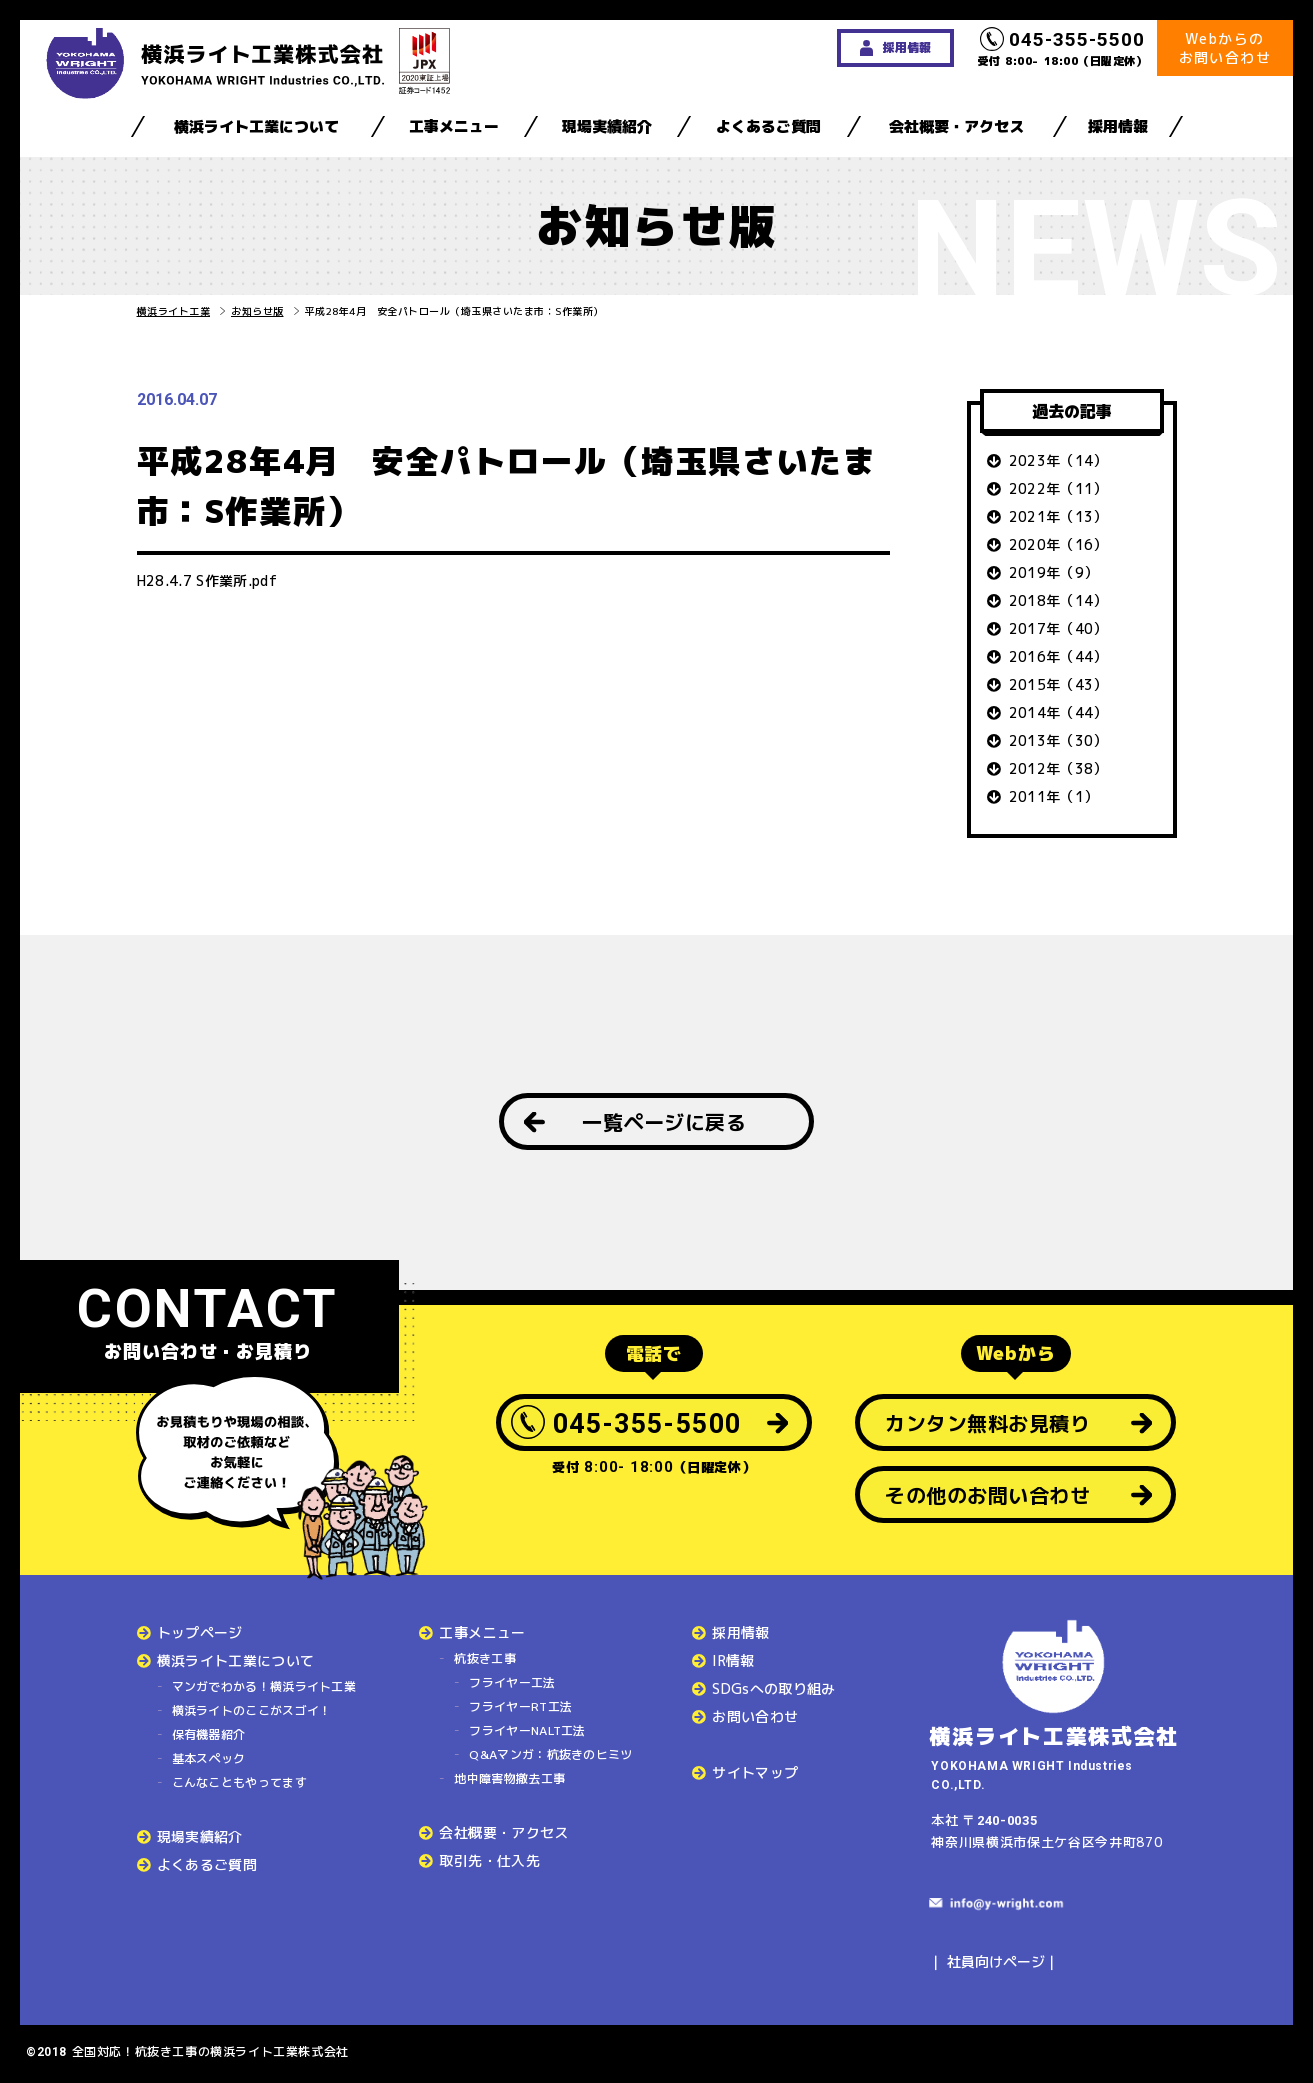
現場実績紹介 (607, 126)
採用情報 (1118, 126)
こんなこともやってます (239, 1782)
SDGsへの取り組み (774, 1688)
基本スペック (209, 1758)
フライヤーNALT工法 (527, 1730)
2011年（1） (1054, 796)
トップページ (200, 1632)
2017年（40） (1058, 628)
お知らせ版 (257, 311)
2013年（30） (1058, 740)
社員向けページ (996, 1961)
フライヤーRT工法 (520, 1706)
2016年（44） (1058, 656)
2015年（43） (1058, 684)
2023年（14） (1058, 460)
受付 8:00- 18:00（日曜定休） (1063, 48)
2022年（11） (1058, 488)
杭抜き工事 (485, 1658)
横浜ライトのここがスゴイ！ (252, 1710)
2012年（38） (1058, 768)
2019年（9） (1054, 572)
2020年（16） (1058, 544)
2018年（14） (1058, 600)
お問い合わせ (755, 1716)
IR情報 (733, 1660)
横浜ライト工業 (174, 311)
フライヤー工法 (512, 1682)
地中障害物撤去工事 (509, 1778)
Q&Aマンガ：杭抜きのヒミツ (550, 1754)
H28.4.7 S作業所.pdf (207, 580)
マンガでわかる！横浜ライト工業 (264, 1686)
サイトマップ (755, 1772)
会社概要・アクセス (956, 126)
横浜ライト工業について (256, 126)
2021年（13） (1058, 516)
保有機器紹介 (209, 1734)
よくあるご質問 (768, 126)
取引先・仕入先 (489, 1860)
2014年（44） (1058, 712)
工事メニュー (454, 126)
